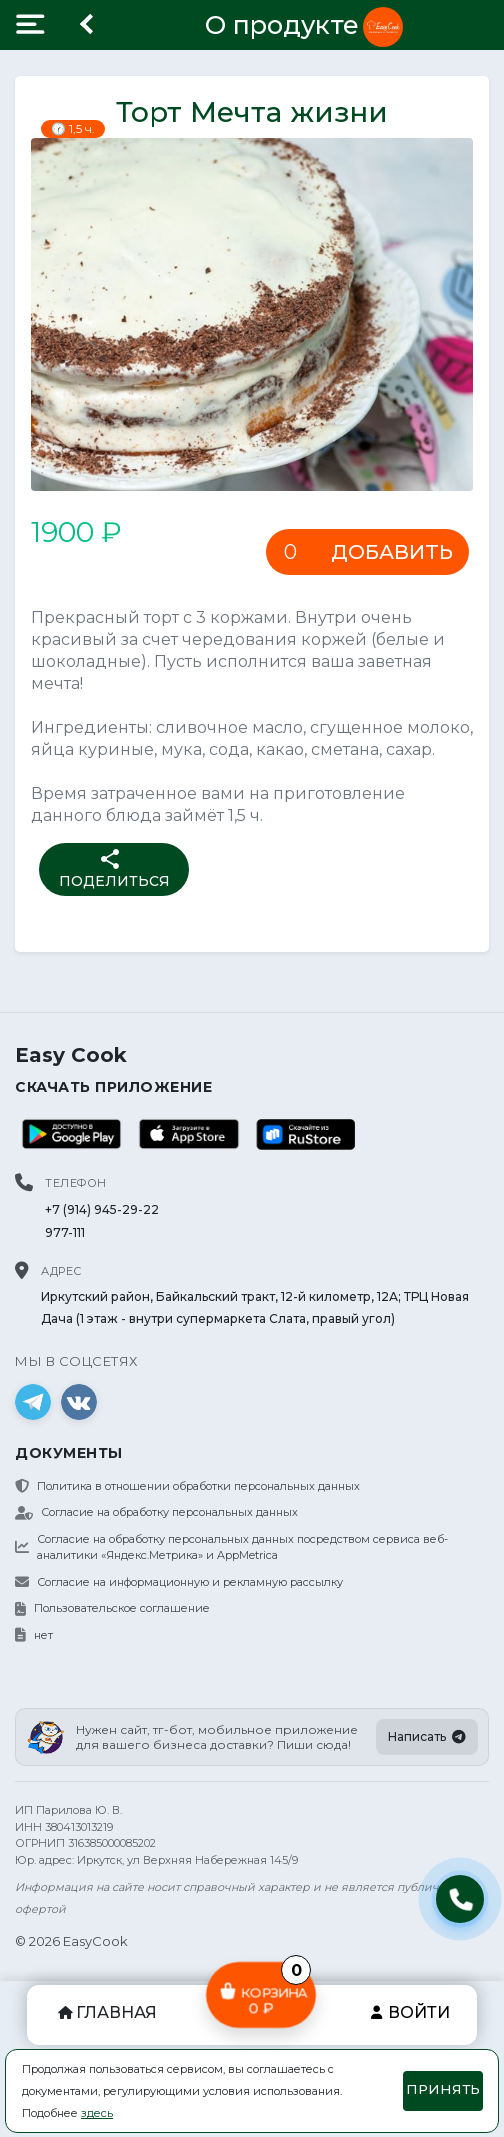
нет (34, 1635)
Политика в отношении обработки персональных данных (187, 1486)
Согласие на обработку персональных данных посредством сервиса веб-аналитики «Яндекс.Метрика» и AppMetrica (231, 1547)
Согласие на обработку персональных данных (156, 1512)
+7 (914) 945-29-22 (102, 1209)
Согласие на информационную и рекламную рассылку (179, 1582)
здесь (97, 2113)
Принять (443, 2089)
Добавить (392, 552)
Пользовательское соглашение (112, 1608)
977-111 (65, 1232)
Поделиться (114, 868)
